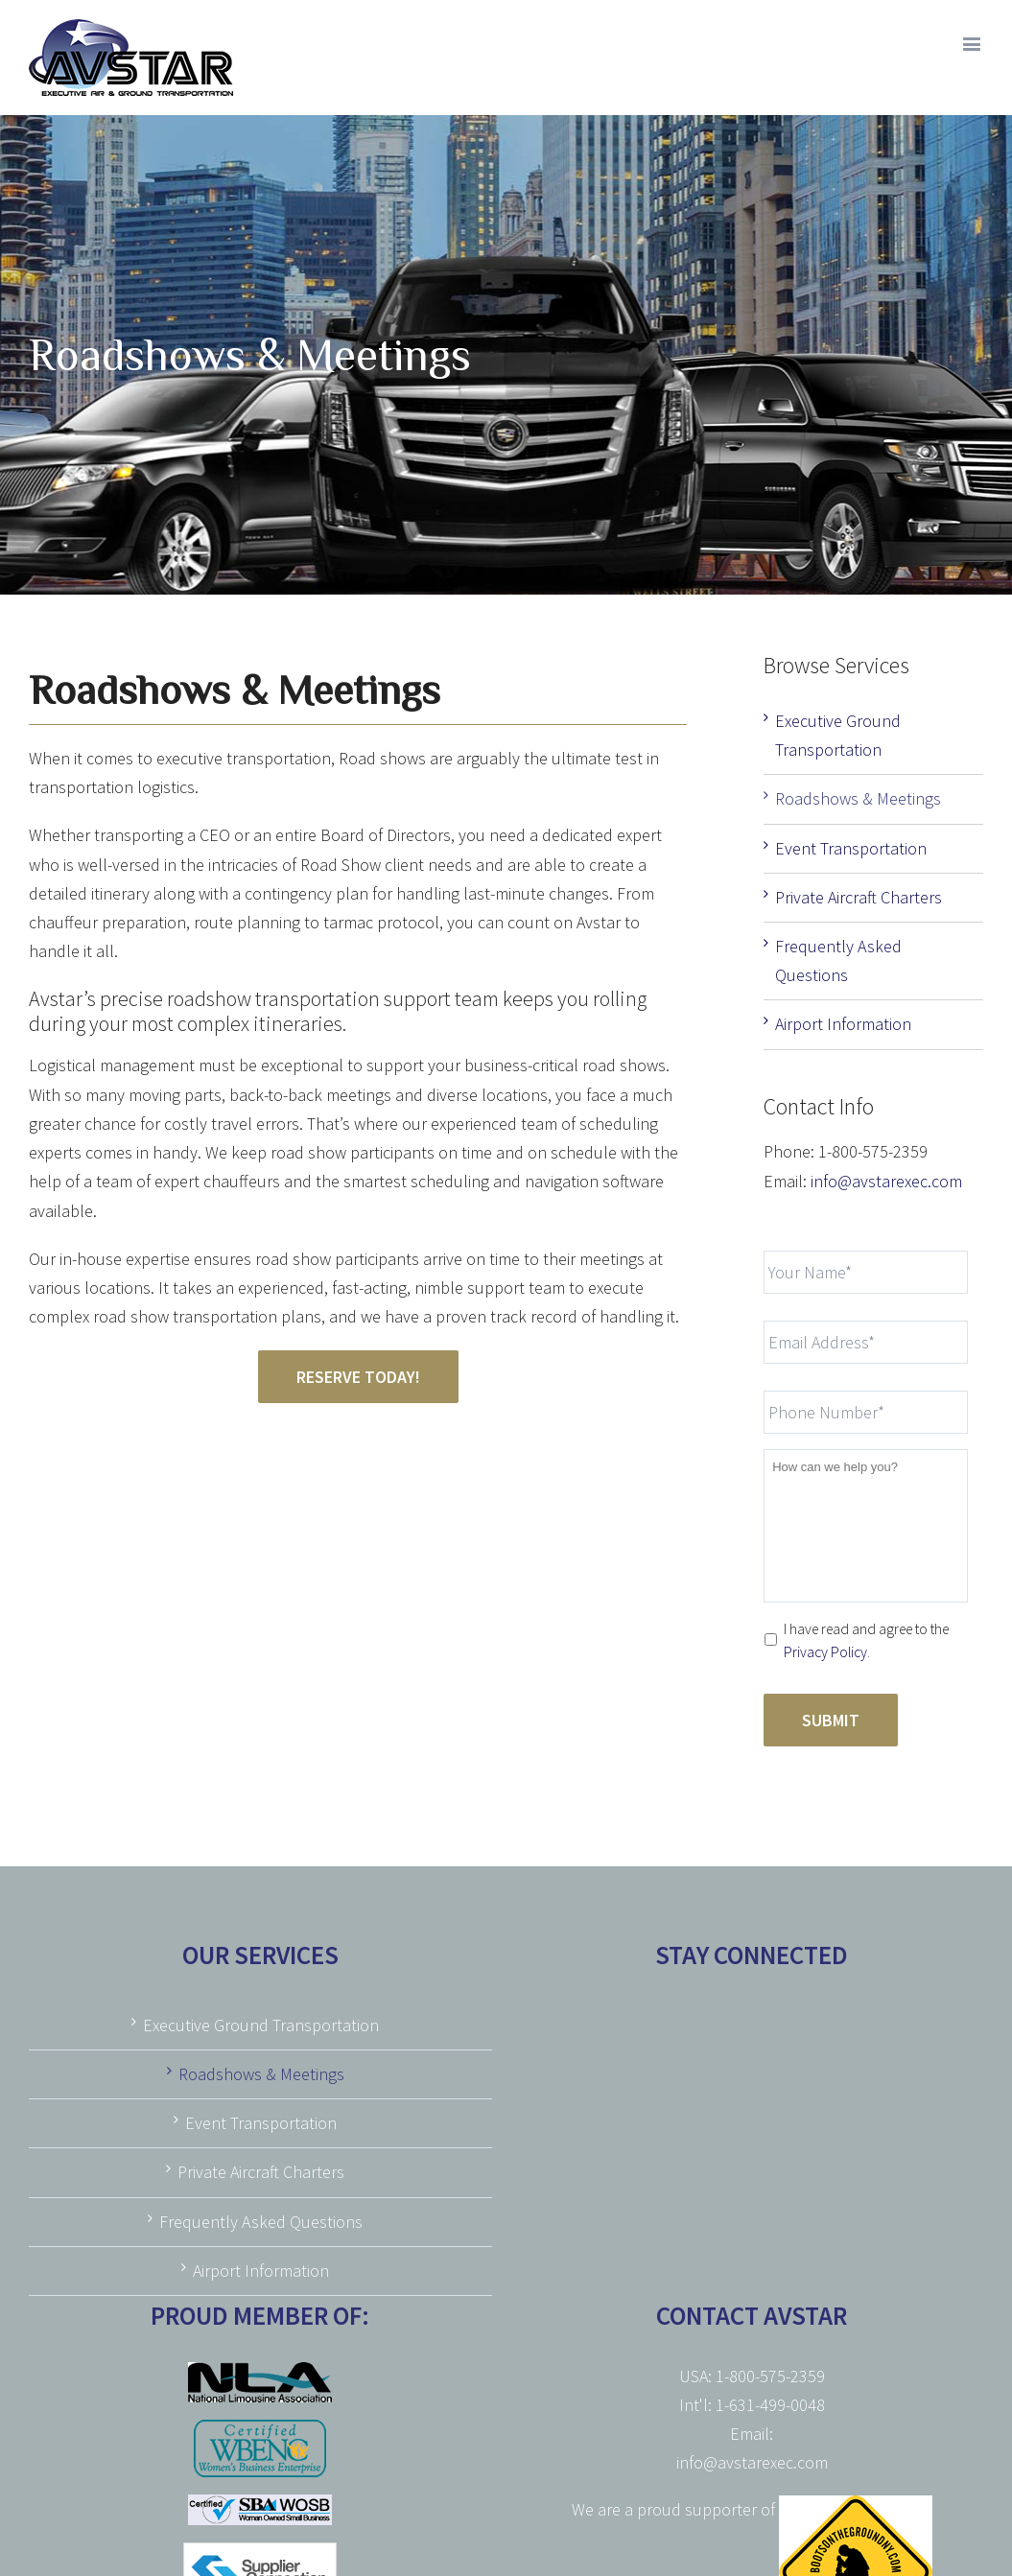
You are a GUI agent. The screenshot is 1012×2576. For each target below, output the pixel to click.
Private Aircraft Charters (858, 897)
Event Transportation (851, 848)
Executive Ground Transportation (261, 2025)
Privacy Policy (825, 1652)
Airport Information (843, 1024)
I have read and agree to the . (866, 1640)
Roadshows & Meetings (858, 798)
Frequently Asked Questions (261, 2222)
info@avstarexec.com (886, 1181)
